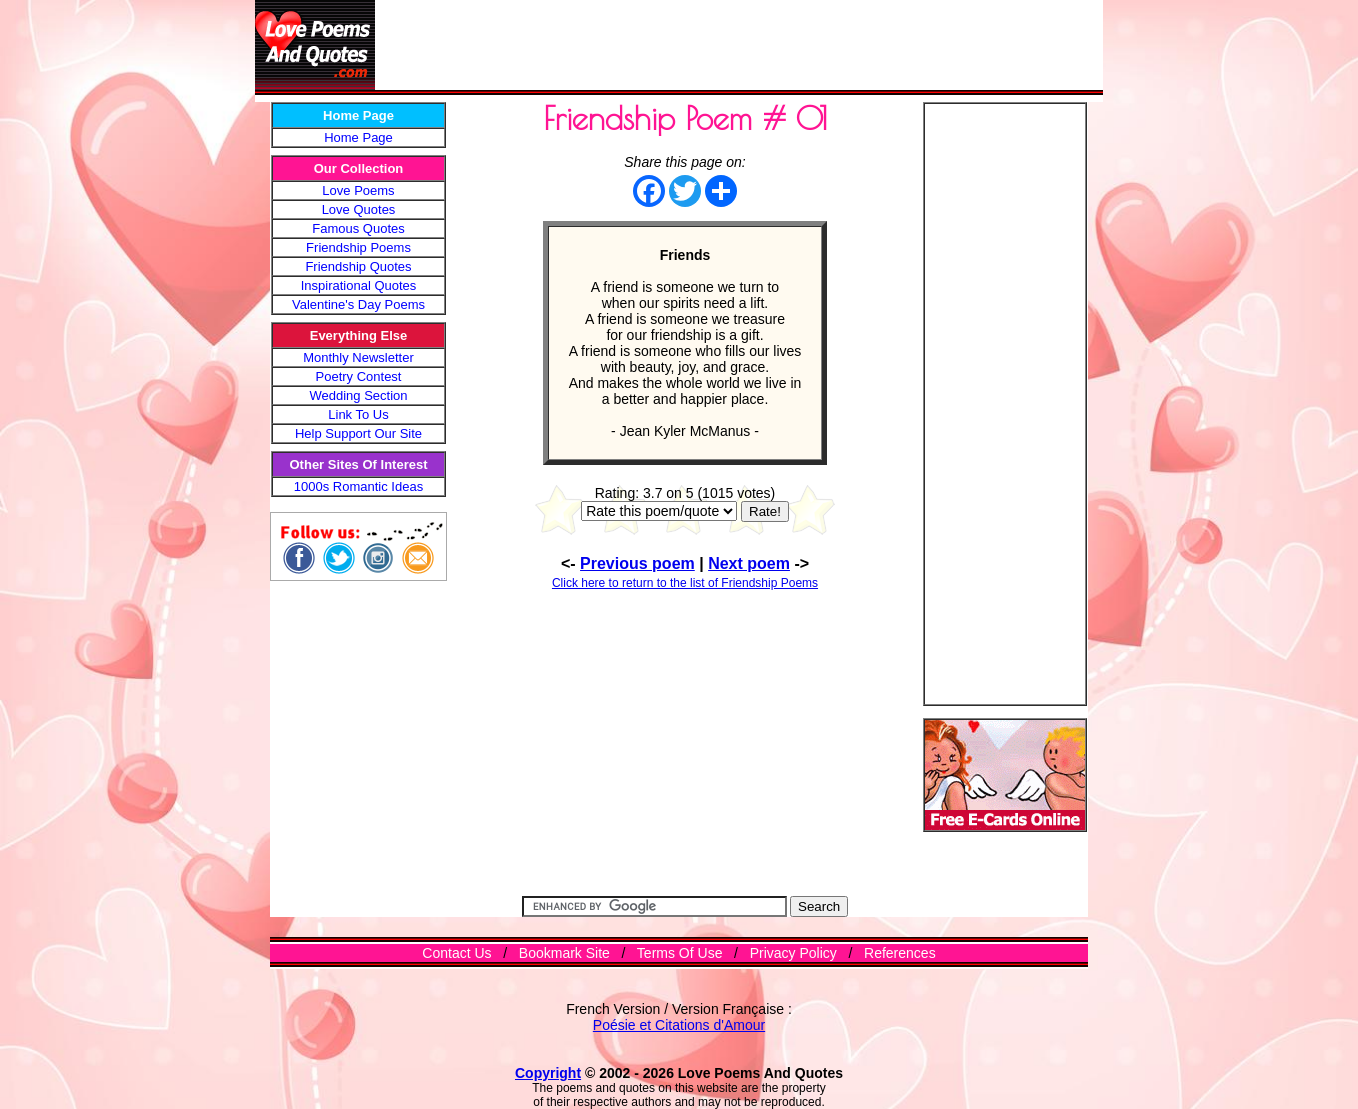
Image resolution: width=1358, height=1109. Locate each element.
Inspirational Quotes (359, 285)
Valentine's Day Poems (358, 304)
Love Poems (358, 190)
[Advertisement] (739, 45)
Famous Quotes (358, 228)
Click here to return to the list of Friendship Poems (685, 583)
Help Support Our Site (358, 433)
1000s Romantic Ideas (358, 486)
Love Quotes (359, 209)
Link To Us (358, 414)
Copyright (548, 1073)
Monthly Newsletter (358, 357)
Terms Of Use (680, 953)
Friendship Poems (358, 247)
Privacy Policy (793, 953)
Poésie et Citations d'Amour (679, 1025)
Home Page (358, 137)
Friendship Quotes (358, 266)
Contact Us (456, 953)
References (900, 953)
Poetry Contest (359, 376)
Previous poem (637, 563)
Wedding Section (358, 395)
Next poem (749, 563)
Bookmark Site (564, 953)
